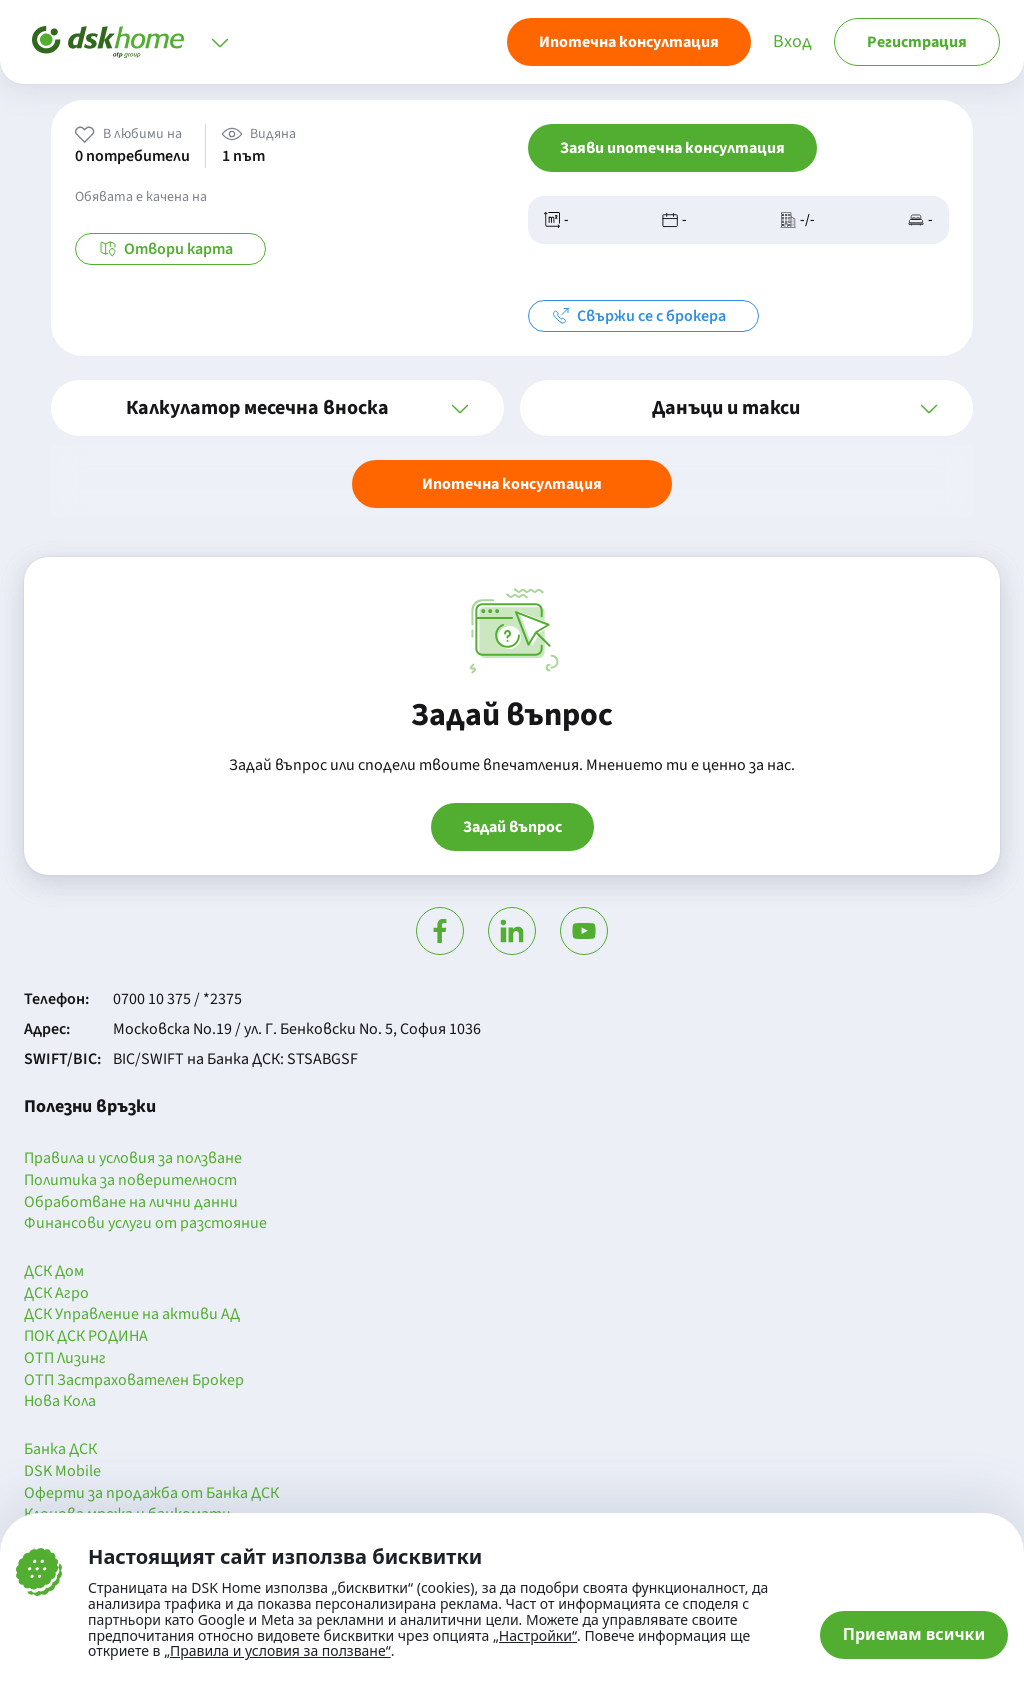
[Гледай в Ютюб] (584, 931)
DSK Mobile (62, 1472)
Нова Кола (60, 1402)
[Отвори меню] (220, 42)
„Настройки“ (535, 1636)
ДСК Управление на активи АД (132, 1315)
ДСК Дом (54, 1272)
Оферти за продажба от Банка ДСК (151, 1494)
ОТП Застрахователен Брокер (134, 1381)
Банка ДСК (60, 1450)
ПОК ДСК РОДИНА (86, 1337)
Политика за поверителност (130, 1181)
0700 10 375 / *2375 (177, 999)
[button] (277, 408)
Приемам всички (914, 1634)
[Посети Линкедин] (512, 931)
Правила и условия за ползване (133, 1159)
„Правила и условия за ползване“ (277, 1650)
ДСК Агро (56, 1294)
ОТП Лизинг (65, 1359)
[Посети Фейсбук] (440, 931)
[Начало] (108, 42)
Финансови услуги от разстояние (145, 1224)
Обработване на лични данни (131, 1203)
